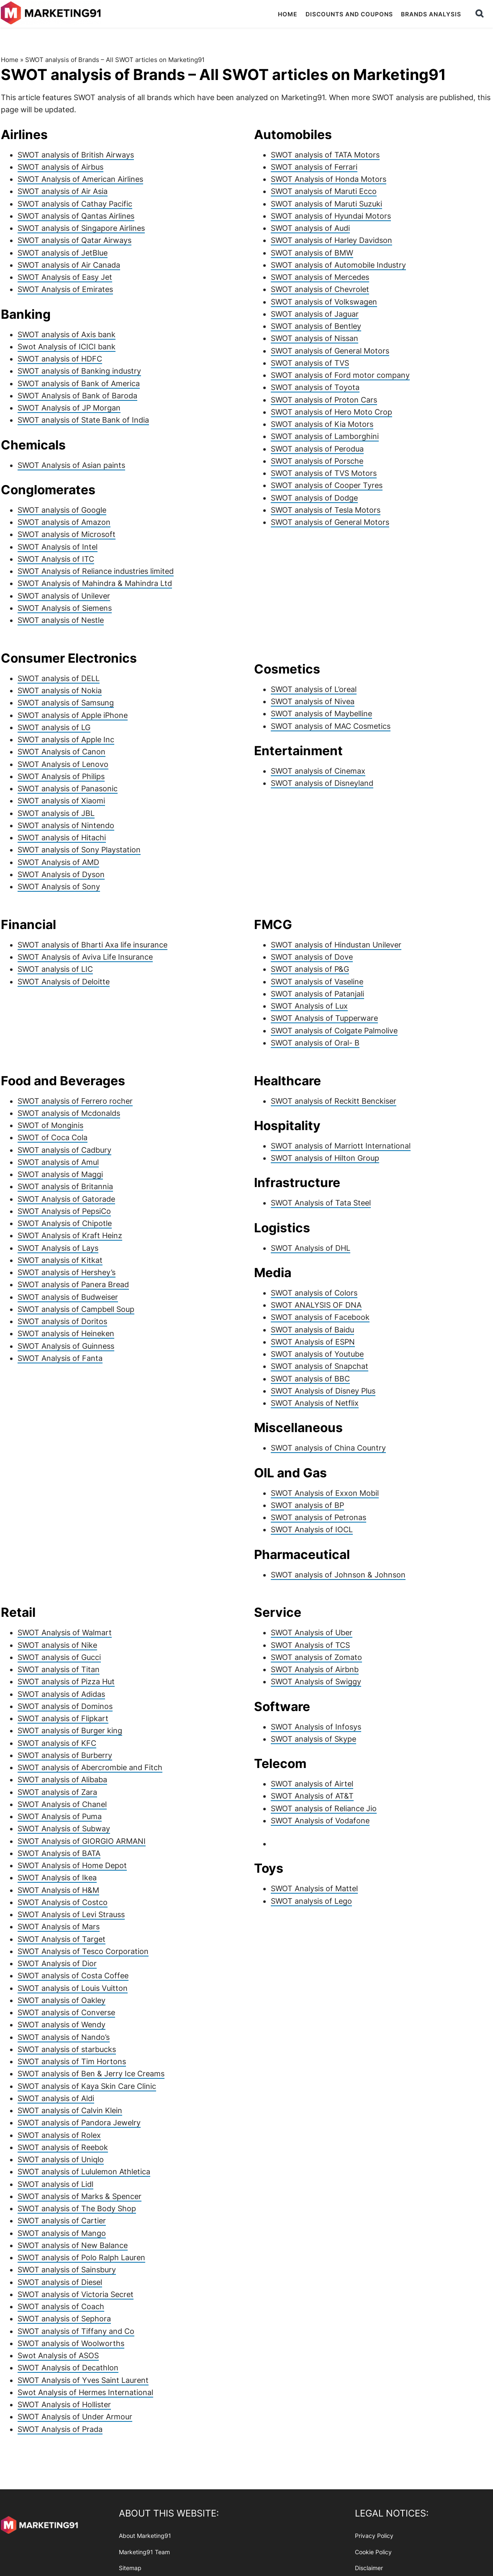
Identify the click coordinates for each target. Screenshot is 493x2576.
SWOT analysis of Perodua (317, 448)
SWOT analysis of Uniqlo (61, 2159)
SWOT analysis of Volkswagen (324, 301)
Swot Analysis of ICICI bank (67, 346)
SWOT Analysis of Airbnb (315, 1669)
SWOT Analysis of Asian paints (71, 465)
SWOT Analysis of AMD (58, 862)
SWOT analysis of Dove (312, 956)
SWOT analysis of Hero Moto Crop (331, 412)
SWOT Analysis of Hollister (64, 2404)
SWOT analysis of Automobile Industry (338, 265)
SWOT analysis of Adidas (61, 1694)
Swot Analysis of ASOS (58, 2355)
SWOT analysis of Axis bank (67, 334)
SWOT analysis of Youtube (317, 1354)
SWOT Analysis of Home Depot (72, 1865)
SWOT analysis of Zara (57, 1792)
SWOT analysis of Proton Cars (324, 399)
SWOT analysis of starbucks (67, 2049)
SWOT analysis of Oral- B (315, 1042)
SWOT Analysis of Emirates (65, 289)
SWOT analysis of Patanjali (317, 993)
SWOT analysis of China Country (328, 1447)
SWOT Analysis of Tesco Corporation (83, 1951)
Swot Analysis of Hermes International (85, 2392)
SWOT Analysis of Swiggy (316, 1681)
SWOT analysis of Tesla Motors (325, 510)
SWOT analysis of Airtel (312, 1783)
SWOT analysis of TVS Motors (324, 473)
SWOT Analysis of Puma (60, 1816)
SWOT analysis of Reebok (63, 2147)
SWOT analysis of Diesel (60, 2282)
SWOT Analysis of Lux (309, 1005)
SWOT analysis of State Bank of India (83, 420)
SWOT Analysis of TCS (310, 1645)
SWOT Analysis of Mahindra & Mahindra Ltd (95, 583)
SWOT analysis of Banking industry (79, 371)
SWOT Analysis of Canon (61, 751)
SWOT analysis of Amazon (64, 522)
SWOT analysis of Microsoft (67, 534)
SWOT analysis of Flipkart (63, 1718)
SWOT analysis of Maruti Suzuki (326, 203)
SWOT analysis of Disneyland (322, 783)
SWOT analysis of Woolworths (71, 2343)
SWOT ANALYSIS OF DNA (316, 1305)
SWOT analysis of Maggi (60, 1174)
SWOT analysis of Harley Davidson (331, 240)
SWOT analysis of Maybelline (321, 713)
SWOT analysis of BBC (310, 1378)
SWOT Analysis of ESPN (313, 1341)
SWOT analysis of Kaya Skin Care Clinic (87, 2086)
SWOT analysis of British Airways (76, 154)
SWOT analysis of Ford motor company (340, 375)
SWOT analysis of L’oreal (314, 689)
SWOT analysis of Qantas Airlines (76, 216)
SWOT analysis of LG (54, 727)
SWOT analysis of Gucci (59, 1657)
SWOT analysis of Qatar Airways (74, 240)
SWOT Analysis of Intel (58, 546)
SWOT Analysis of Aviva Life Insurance (85, 956)
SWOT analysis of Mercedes (320, 277)
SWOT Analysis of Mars (59, 1926)
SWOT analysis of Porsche (317, 461)
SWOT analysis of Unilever (64, 595)
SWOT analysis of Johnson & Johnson (338, 1574)
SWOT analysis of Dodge (314, 497)
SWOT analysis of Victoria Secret (76, 2294)
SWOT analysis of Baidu (312, 1329)
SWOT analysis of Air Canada (69, 265)
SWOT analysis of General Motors (330, 350)
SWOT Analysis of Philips (61, 776)
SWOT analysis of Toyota (315, 387)
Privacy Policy (374, 2535)
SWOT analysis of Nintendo (66, 825)
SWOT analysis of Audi (310, 228)
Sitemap (130, 2567)
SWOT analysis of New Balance (73, 2245)
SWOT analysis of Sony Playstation (79, 849)
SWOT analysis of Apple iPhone (73, 715)
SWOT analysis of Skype (313, 1739)
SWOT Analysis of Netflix (315, 1403)
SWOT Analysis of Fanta (60, 1358)
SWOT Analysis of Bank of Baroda (77, 395)
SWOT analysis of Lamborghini (325, 436)
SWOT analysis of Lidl (55, 2184)
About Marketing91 (145, 2535)
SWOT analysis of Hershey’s (67, 1272)
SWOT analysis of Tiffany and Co (76, 2331)
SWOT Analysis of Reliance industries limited (96, 571)
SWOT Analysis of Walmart (65, 1632)
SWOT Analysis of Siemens (65, 608)
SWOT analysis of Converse (66, 2012)
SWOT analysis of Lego (311, 1901)
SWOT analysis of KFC (57, 1743)
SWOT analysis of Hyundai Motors (331, 216)
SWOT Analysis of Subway (64, 1828)
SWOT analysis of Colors (314, 1292)
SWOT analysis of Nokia (60, 690)
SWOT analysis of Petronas (318, 1517)
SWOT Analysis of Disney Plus (323, 1390)
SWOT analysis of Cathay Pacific (75, 203)
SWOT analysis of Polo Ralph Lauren (81, 2257)
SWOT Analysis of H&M (58, 1890)
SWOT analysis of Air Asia (63, 191)
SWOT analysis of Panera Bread (73, 1284)
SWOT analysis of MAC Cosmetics (330, 726)
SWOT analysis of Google (62, 510)
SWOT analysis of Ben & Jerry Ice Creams (91, 2073)
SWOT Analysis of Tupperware (324, 1018)
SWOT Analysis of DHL (310, 1248)
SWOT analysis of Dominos (65, 1706)
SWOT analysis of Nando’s (64, 2037)
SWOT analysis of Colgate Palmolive (334, 1030)
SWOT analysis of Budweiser (68, 1297)
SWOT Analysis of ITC (56, 559)
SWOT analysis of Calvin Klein (70, 2110)
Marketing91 (52, 13)
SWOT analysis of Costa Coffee (73, 1975)
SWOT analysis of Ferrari (314, 167)
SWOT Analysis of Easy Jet (65, 277)
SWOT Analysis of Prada (60, 2429)
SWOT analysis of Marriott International (341, 1145)
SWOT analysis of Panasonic (68, 788)
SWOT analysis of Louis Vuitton (73, 1988)
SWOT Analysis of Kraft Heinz (70, 1235)
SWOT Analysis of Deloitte (64, 981)
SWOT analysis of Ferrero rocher (75, 1101)
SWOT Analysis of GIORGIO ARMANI (82, 1841)
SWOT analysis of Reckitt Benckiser (333, 1101)
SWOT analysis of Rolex (59, 2135)
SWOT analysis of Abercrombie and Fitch (90, 1767)
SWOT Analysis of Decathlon (68, 2367)
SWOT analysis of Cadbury (64, 1150)
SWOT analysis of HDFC (60, 358)
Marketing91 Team (144, 2551)
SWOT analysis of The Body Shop (77, 2208)
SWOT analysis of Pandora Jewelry (79, 2122)
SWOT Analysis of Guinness (66, 1346)
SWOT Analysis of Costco (63, 1902)
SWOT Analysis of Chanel (62, 1804)
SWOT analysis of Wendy (61, 2024)
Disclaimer (369, 2567)
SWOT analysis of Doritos (62, 1321)
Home (9, 60)
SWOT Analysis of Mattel (314, 1888)
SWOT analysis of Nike (57, 1645)
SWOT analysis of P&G (310, 969)
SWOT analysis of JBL (56, 813)
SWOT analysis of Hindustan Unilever (336, 944)
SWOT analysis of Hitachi (62, 837)
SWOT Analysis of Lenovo (63, 764)
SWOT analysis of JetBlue (63, 252)
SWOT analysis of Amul (58, 1162)
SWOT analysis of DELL (59, 678)
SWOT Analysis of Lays (58, 1248)
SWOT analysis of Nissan (314, 338)
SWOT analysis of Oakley (61, 2000)
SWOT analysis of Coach (61, 2306)
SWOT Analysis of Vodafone (320, 1820)
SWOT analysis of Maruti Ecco (324, 191)
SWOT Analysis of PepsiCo (64, 1211)
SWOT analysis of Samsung (66, 702)
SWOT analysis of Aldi (56, 2098)
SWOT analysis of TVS (310, 363)
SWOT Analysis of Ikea (57, 1877)
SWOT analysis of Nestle (61, 620)
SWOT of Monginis (50, 1125)
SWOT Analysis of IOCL (312, 1529)
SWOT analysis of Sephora (64, 2318)
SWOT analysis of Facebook (320, 1317)
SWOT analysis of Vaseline (317, 981)
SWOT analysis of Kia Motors (322, 424)
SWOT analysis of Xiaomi (61, 800)
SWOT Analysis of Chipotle (65, 1223)
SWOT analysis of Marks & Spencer (79, 2196)
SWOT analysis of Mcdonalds (69, 1113)
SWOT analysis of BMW (312, 252)
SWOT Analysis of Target (61, 1939)
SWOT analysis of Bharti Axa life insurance (92, 944)
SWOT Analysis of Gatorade (66, 1199)
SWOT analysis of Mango (62, 2233)
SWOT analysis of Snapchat (319, 1366)
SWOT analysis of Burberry (65, 1755)
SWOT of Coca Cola (52, 1137)
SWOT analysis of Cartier (62, 2220)
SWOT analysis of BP (307, 1505)
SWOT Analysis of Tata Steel (321, 1202)
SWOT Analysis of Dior (57, 1963)
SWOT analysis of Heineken (66, 1333)
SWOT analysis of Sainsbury (67, 2269)
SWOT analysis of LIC (55, 969)
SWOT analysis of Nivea (312, 701)
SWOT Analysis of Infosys (316, 1726)
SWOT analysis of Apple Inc (66, 739)
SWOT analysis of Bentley (316, 326)
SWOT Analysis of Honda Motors (328, 179)
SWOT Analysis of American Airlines (80, 179)
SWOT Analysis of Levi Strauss (71, 1914)
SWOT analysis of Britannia (65, 1186)
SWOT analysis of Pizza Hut (66, 1681)
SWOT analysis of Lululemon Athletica (84, 2171)
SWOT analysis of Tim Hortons (72, 2061)
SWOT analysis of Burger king (70, 1730)
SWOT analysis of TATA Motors (325, 154)
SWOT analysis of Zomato (316, 1657)
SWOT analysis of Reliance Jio (324, 1808)
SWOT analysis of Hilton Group (325, 1158)
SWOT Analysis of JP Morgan (69, 407)
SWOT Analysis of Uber (311, 1632)
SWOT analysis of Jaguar (315, 314)
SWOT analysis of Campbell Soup (76, 1309)
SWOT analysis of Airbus (60, 167)
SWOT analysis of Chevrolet (320, 289)
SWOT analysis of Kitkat (60, 1260)
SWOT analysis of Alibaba (62, 1779)
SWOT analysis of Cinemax (318, 771)
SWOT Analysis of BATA (59, 1853)
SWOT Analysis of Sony (59, 886)
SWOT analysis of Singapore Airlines (81, 228)
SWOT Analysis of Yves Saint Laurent (83, 2380)
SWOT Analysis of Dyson (61, 874)
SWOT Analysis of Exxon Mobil (325, 1493)
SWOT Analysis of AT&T (312, 1795)
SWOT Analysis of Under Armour (75, 2416)
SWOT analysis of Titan (59, 1669)
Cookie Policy (373, 2551)
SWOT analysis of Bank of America (79, 383)
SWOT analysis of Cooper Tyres (327, 485)
